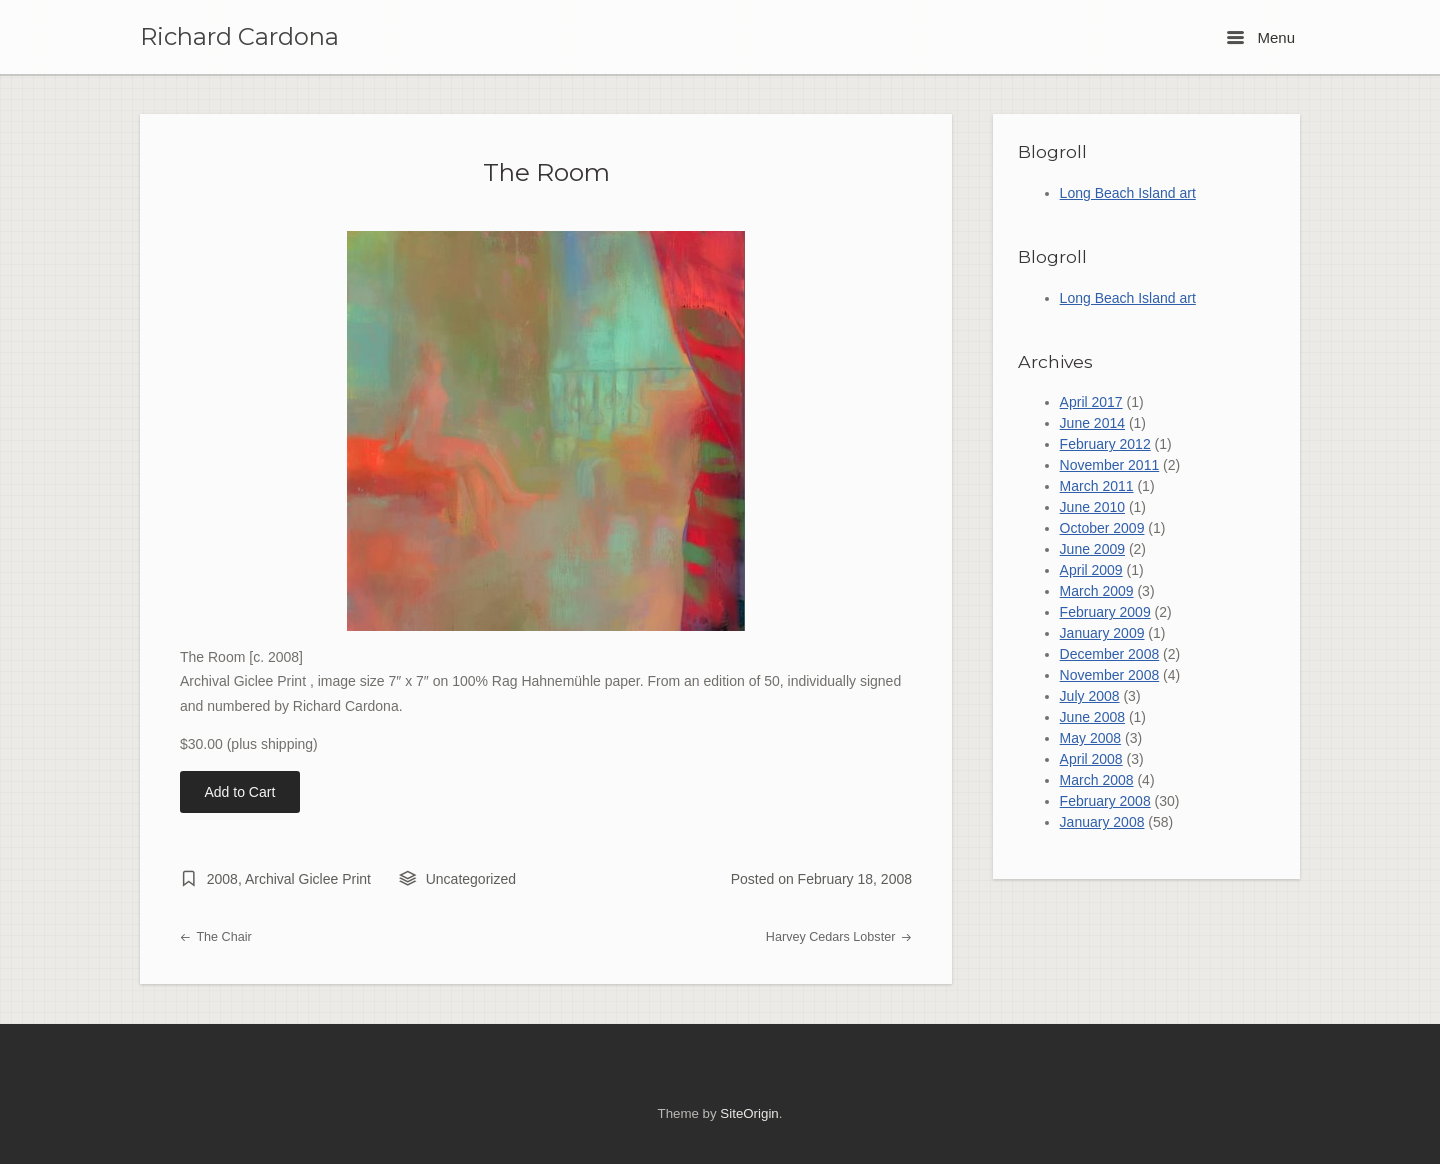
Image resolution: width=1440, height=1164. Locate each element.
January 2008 (1102, 822)
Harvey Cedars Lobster (839, 937)
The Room (546, 172)
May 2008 (1090, 738)
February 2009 (1105, 612)
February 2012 (1105, 444)
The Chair (216, 937)
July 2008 (1090, 696)
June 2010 (1092, 507)
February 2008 (1105, 801)
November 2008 (1110, 675)
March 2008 (1097, 780)
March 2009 (1097, 591)
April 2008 (1091, 759)
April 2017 (1091, 402)
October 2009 (1102, 528)
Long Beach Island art (1128, 193)
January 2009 (1102, 633)
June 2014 (1092, 423)
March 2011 (1097, 486)
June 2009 (1092, 549)
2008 (222, 879)
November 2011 (1110, 465)
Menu (1261, 37)
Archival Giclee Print (308, 879)
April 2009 (1091, 570)
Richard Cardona (239, 37)
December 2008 (1110, 654)
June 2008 (1092, 717)
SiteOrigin (749, 1113)
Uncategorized (471, 879)
